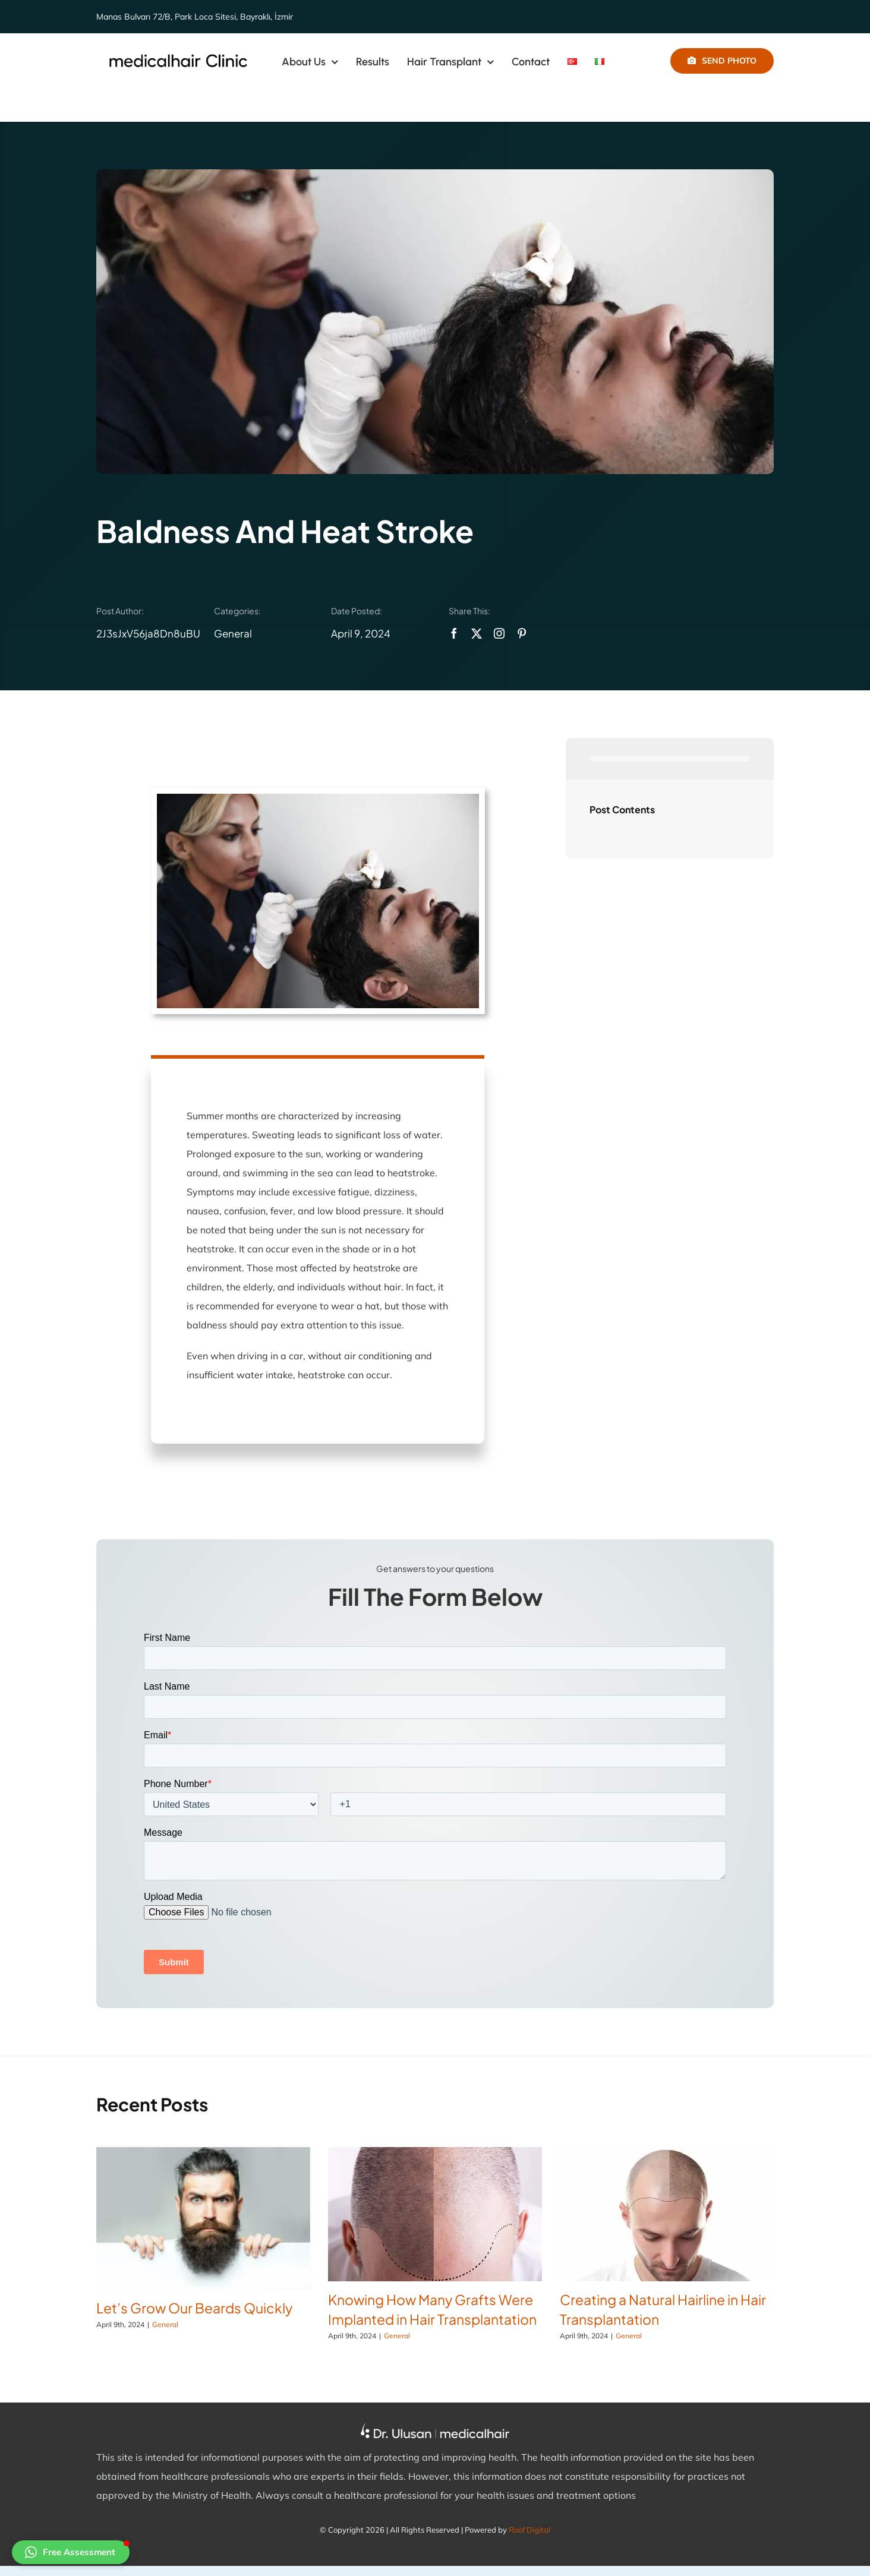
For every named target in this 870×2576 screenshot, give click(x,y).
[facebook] (454, 633)
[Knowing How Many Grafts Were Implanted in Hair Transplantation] (435, 2214)
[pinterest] (521, 633)
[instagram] (499, 633)
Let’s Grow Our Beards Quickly (194, 2307)
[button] (71, 2552)
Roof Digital (529, 2529)
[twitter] (476, 633)
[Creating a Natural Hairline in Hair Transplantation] (667, 2214)
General (233, 633)
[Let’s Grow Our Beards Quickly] (203, 2218)
